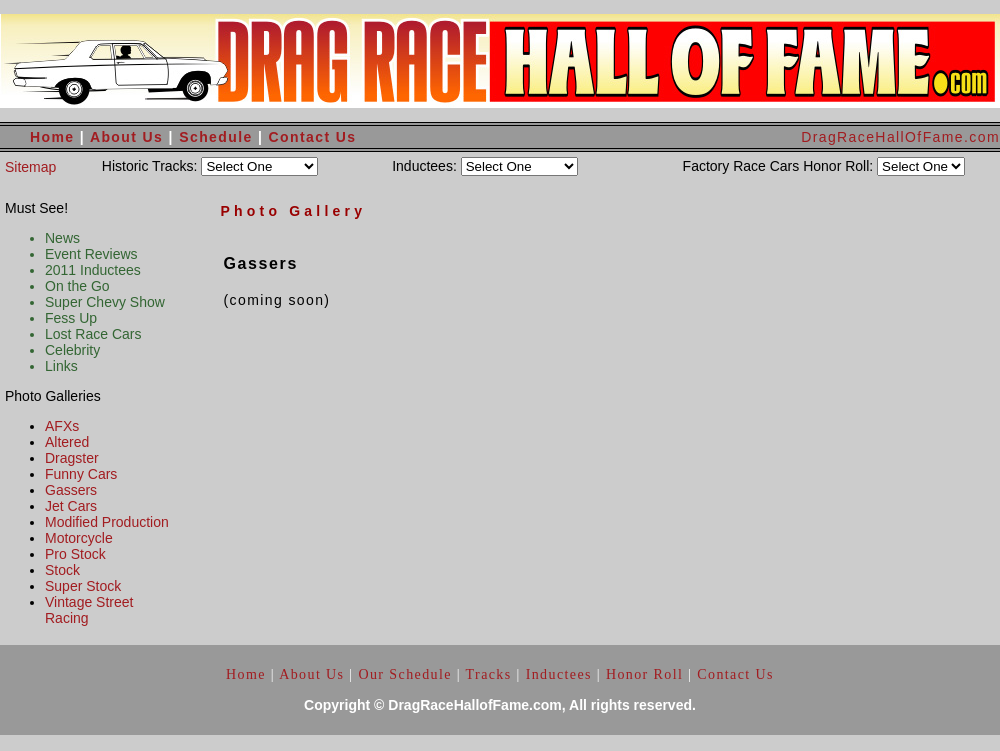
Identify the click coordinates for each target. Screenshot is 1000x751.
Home (52, 137)
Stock (62, 570)
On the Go (77, 286)
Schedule (218, 137)
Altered (67, 442)
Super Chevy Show (105, 302)
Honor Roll (644, 674)
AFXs (62, 426)
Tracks (489, 674)
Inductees (559, 674)
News (62, 238)
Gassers (71, 490)
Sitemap (30, 167)
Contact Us (313, 137)
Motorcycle (79, 538)
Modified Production (107, 522)
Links (61, 366)
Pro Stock (75, 554)
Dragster (72, 458)
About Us (126, 137)
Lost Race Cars (93, 334)
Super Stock (83, 586)
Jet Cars (71, 506)
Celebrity (72, 350)
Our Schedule (407, 674)
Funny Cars (81, 474)
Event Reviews (91, 254)
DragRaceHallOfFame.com (900, 137)
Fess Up (71, 318)
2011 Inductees (93, 270)
